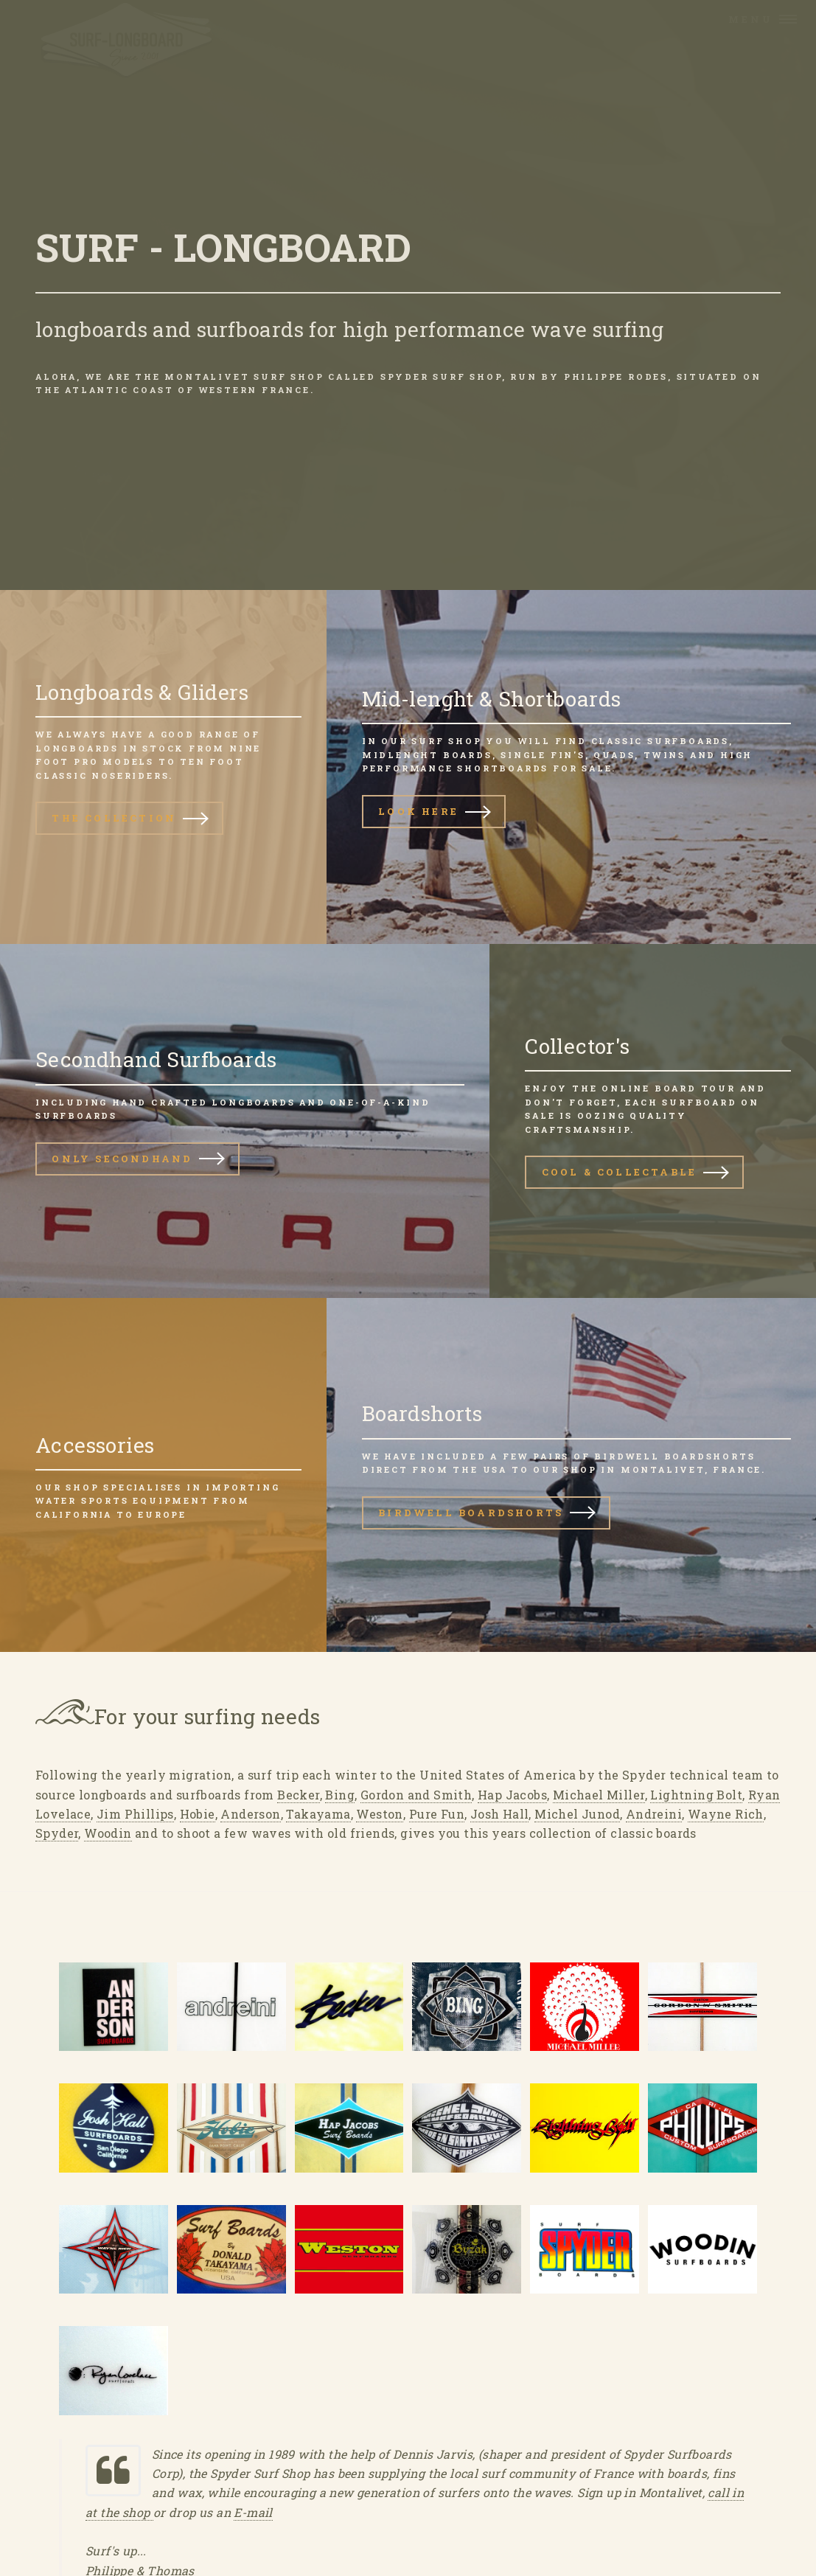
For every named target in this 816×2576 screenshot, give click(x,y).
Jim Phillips (135, 1814)
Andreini (654, 1814)
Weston (379, 1814)
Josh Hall (499, 1814)
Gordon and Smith (416, 1794)
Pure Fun (436, 1814)
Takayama (318, 1814)
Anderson (250, 1814)
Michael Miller (599, 1794)
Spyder (56, 1833)
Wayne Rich (726, 1814)
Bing (340, 1794)
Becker (298, 1794)
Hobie (197, 1814)
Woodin (107, 1833)
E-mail (253, 2512)
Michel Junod (577, 1814)
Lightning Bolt (696, 1794)
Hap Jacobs (512, 1794)
